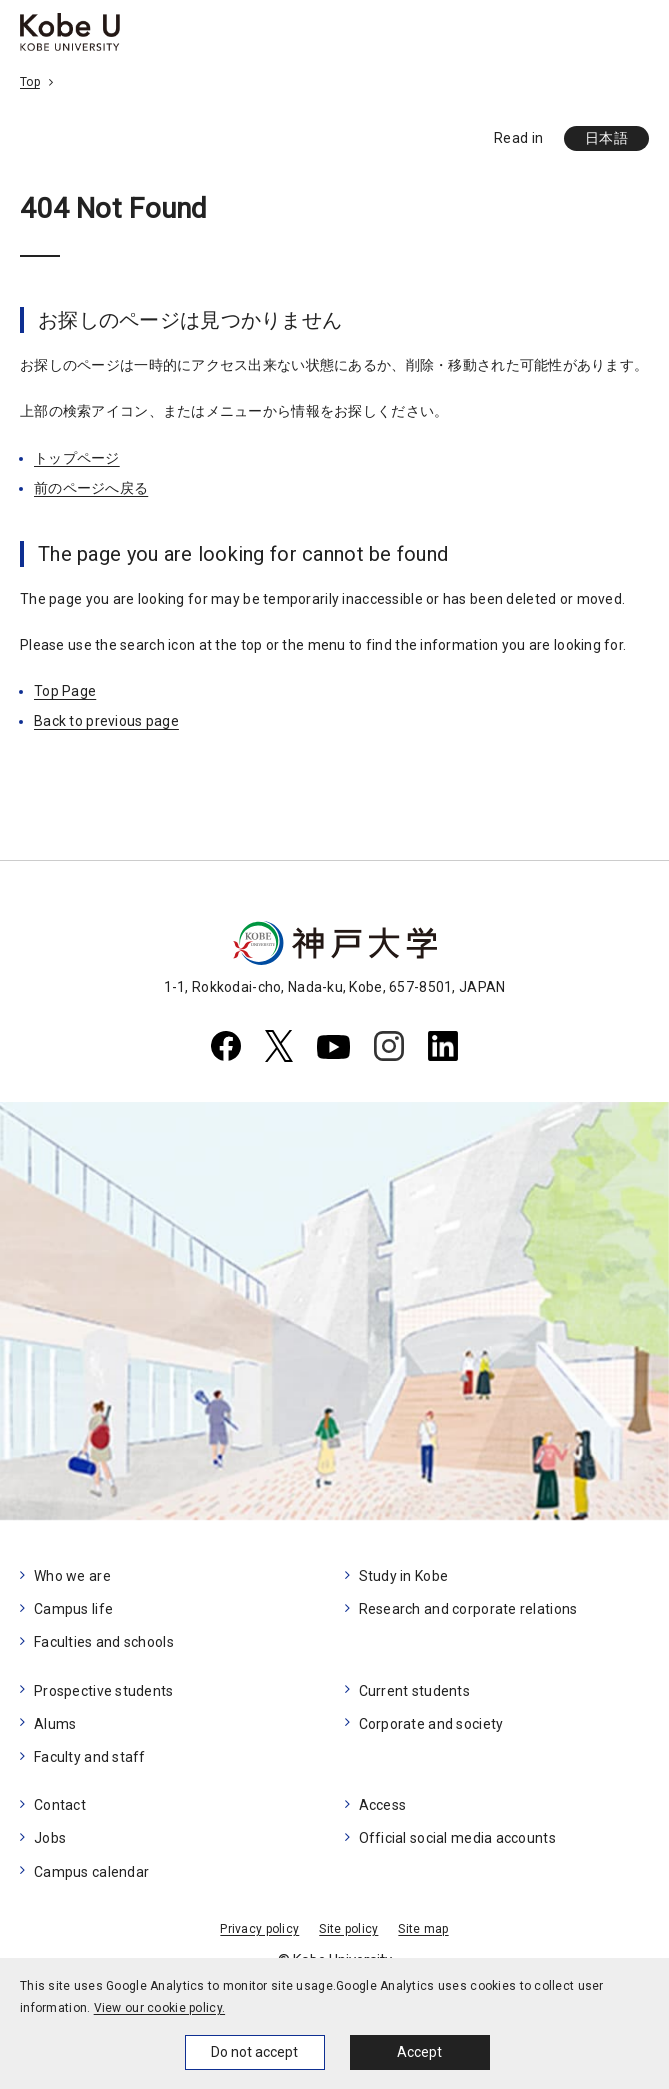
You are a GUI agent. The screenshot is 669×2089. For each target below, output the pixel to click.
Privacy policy (259, 1929)
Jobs (50, 1838)
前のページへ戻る (91, 488)
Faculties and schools (104, 1642)
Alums (55, 1724)
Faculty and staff (90, 1757)
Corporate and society (431, 1724)
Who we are (72, 1576)
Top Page (65, 691)
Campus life (73, 1609)
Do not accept (254, 2052)
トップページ (77, 458)
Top (30, 82)
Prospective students (104, 1691)
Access (383, 1805)
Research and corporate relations (468, 1609)
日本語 (606, 138)
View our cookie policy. (159, 2008)
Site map (423, 1929)
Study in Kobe (404, 1576)
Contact (60, 1805)
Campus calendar (91, 1872)
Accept (419, 2052)
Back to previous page (106, 721)
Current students (414, 1691)
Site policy (348, 1929)
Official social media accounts (457, 1838)
